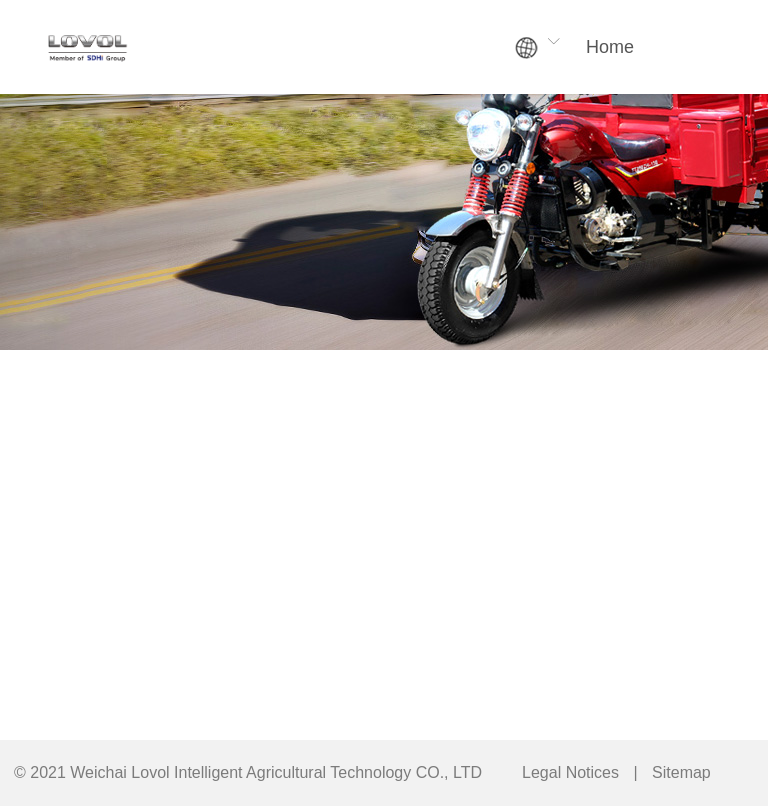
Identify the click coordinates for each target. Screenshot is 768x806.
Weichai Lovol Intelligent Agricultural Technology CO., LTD (276, 772)
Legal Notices (570, 772)
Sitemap (681, 772)
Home (610, 47)
